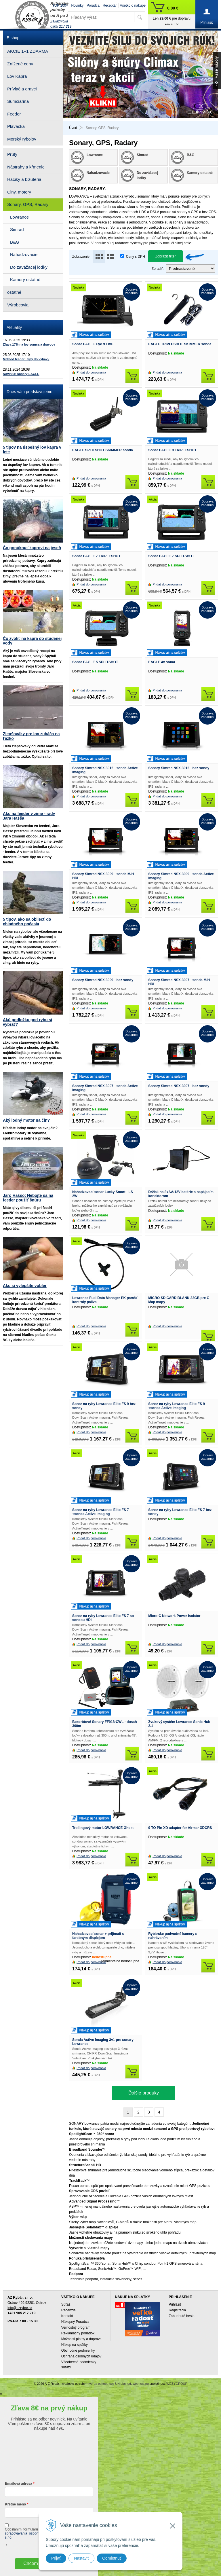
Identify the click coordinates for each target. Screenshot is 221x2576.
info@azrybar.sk (19, 2308)
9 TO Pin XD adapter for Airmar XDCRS (180, 1828)
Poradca (93, 5)
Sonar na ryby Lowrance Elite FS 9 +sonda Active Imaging (176, 1406)
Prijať (56, 2558)
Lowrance (19, 217)
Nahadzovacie (23, 254)
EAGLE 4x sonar (161, 662)
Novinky (77, 5)
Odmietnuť (111, 2558)
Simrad (17, 229)
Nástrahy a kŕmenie (26, 166)
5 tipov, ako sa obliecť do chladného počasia (27, 921)
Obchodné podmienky (78, 2350)
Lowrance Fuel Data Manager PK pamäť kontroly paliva (104, 1300)
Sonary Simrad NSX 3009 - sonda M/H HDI (103, 876)
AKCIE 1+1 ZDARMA (27, 51)
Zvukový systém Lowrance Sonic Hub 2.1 (179, 1724)
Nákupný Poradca (75, 2322)
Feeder (14, 113)
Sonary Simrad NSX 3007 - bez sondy (178, 1086)
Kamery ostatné (25, 279)
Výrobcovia (17, 304)
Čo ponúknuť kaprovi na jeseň (32, 547)
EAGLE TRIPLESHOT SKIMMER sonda (179, 344)
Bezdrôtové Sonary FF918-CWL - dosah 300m (104, 1724)
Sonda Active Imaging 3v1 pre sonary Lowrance (103, 2042)
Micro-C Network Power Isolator (174, 1616)
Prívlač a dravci (22, 88)
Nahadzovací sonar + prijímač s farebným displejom (98, 1936)
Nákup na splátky (74, 2345)
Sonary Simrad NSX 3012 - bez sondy (178, 768)
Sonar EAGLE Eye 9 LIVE (92, 344)
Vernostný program (75, 2327)
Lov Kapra (17, 76)
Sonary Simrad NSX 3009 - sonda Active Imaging (181, 876)
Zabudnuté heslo (181, 2316)
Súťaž (66, 2304)
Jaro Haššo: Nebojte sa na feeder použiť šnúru (28, 1197)
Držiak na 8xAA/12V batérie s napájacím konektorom (181, 1194)
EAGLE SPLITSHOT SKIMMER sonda (102, 450)
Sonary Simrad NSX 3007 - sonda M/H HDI (179, 982)
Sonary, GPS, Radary (27, 204)
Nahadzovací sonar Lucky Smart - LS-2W (103, 1194)
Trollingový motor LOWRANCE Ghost (103, 1828)
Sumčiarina (18, 101)
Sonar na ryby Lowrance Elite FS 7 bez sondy (180, 1512)
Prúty (12, 154)
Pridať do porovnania (91, 372)
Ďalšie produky (143, 2092)
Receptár (110, 5)
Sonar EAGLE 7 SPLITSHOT (171, 556)
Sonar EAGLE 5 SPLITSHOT (95, 662)
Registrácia (177, 2310)
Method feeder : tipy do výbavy (26, 359)
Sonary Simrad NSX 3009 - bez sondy (102, 980)
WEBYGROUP (176, 2383)
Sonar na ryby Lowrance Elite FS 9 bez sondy (104, 1406)
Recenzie (68, 2310)
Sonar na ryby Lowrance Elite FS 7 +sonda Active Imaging (100, 1512)
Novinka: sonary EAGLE (21, 374)
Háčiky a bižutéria (24, 179)
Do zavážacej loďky (28, 267)
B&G (14, 242)
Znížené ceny (20, 63)
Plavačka (16, 126)
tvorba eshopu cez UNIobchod (109, 2383)
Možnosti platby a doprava (81, 2339)
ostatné (14, 292)
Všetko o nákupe (133, 5)
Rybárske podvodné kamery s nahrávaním (172, 1936)
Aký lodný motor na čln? (26, 1120)
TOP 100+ (60, 5)
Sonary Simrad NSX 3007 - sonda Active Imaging (105, 1088)
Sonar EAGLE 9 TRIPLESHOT (172, 450)
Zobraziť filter (165, 256)
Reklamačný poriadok (77, 2333)
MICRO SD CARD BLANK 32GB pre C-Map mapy (179, 1300)
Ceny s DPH (135, 257)
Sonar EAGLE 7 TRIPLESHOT (96, 556)
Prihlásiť (175, 2304)
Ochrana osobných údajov (81, 2356)
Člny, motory (19, 191)
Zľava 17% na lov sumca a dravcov (29, 344)
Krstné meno (15, 2504)
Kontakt (67, 2316)
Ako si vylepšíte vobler (25, 1285)
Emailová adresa (18, 2484)
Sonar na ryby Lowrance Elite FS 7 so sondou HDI (103, 1618)
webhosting (141, 2383)
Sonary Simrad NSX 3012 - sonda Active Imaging (105, 770)
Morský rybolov (21, 139)
